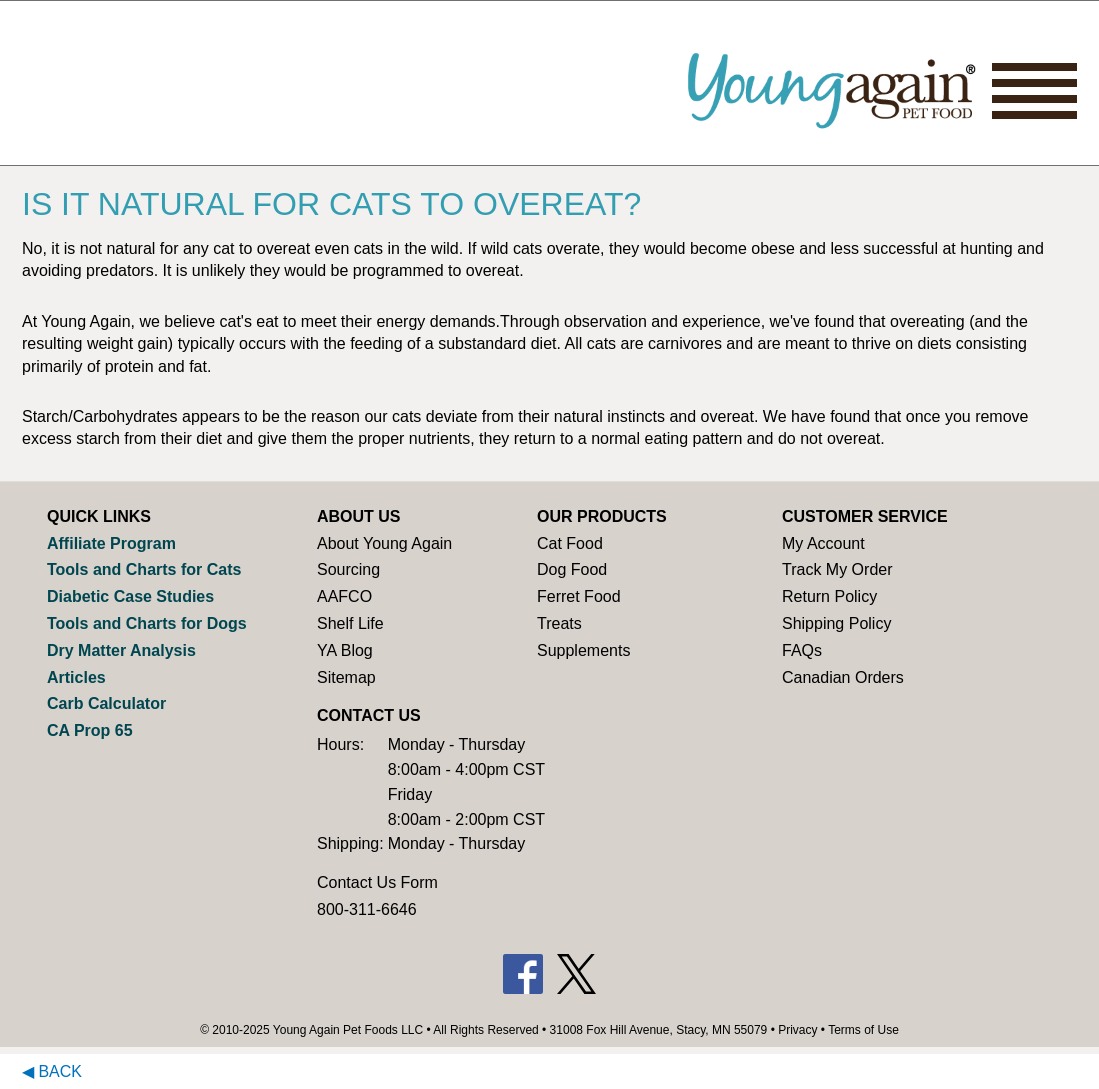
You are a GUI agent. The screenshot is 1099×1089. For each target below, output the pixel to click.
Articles (76, 677)
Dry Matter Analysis (121, 650)
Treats (559, 623)
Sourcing (348, 569)
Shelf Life (350, 623)
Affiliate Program (111, 543)
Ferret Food (579, 596)
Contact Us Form (377, 882)
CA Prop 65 (90, 730)
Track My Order (837, 569)
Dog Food (572, 569)
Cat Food (570, 543)
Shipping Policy (836, 623)
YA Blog (345, 650)
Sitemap (346, 677)
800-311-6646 (367, 909)
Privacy (797, 1030)
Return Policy (829, 596)
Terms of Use (863, 1030)
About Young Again (384, 543)
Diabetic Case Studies (130, 596)
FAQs (802, 650)
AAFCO (344, 596)
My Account (823, 543)
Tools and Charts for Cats (144, 569)
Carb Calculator (106, 703)
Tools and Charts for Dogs (147, 623)
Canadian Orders (843, 677)
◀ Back (52, 1071)
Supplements (583, 650)
